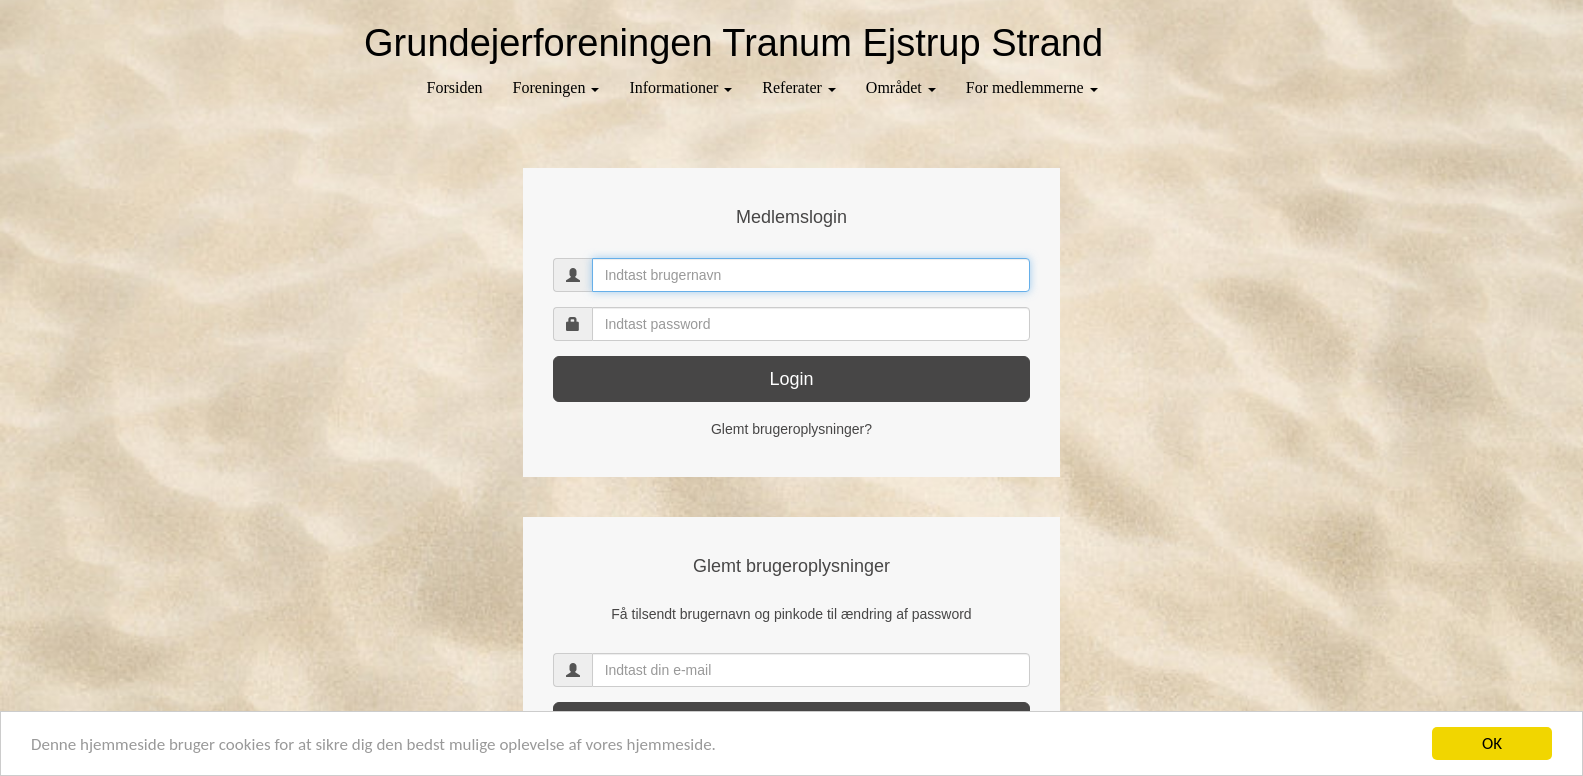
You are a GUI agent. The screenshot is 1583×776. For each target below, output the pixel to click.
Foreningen (556, 87)
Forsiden (455, 87)
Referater (799, 87)
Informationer (680, 87)
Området (901, 87)
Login (791, 379)
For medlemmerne (1032, 87)
